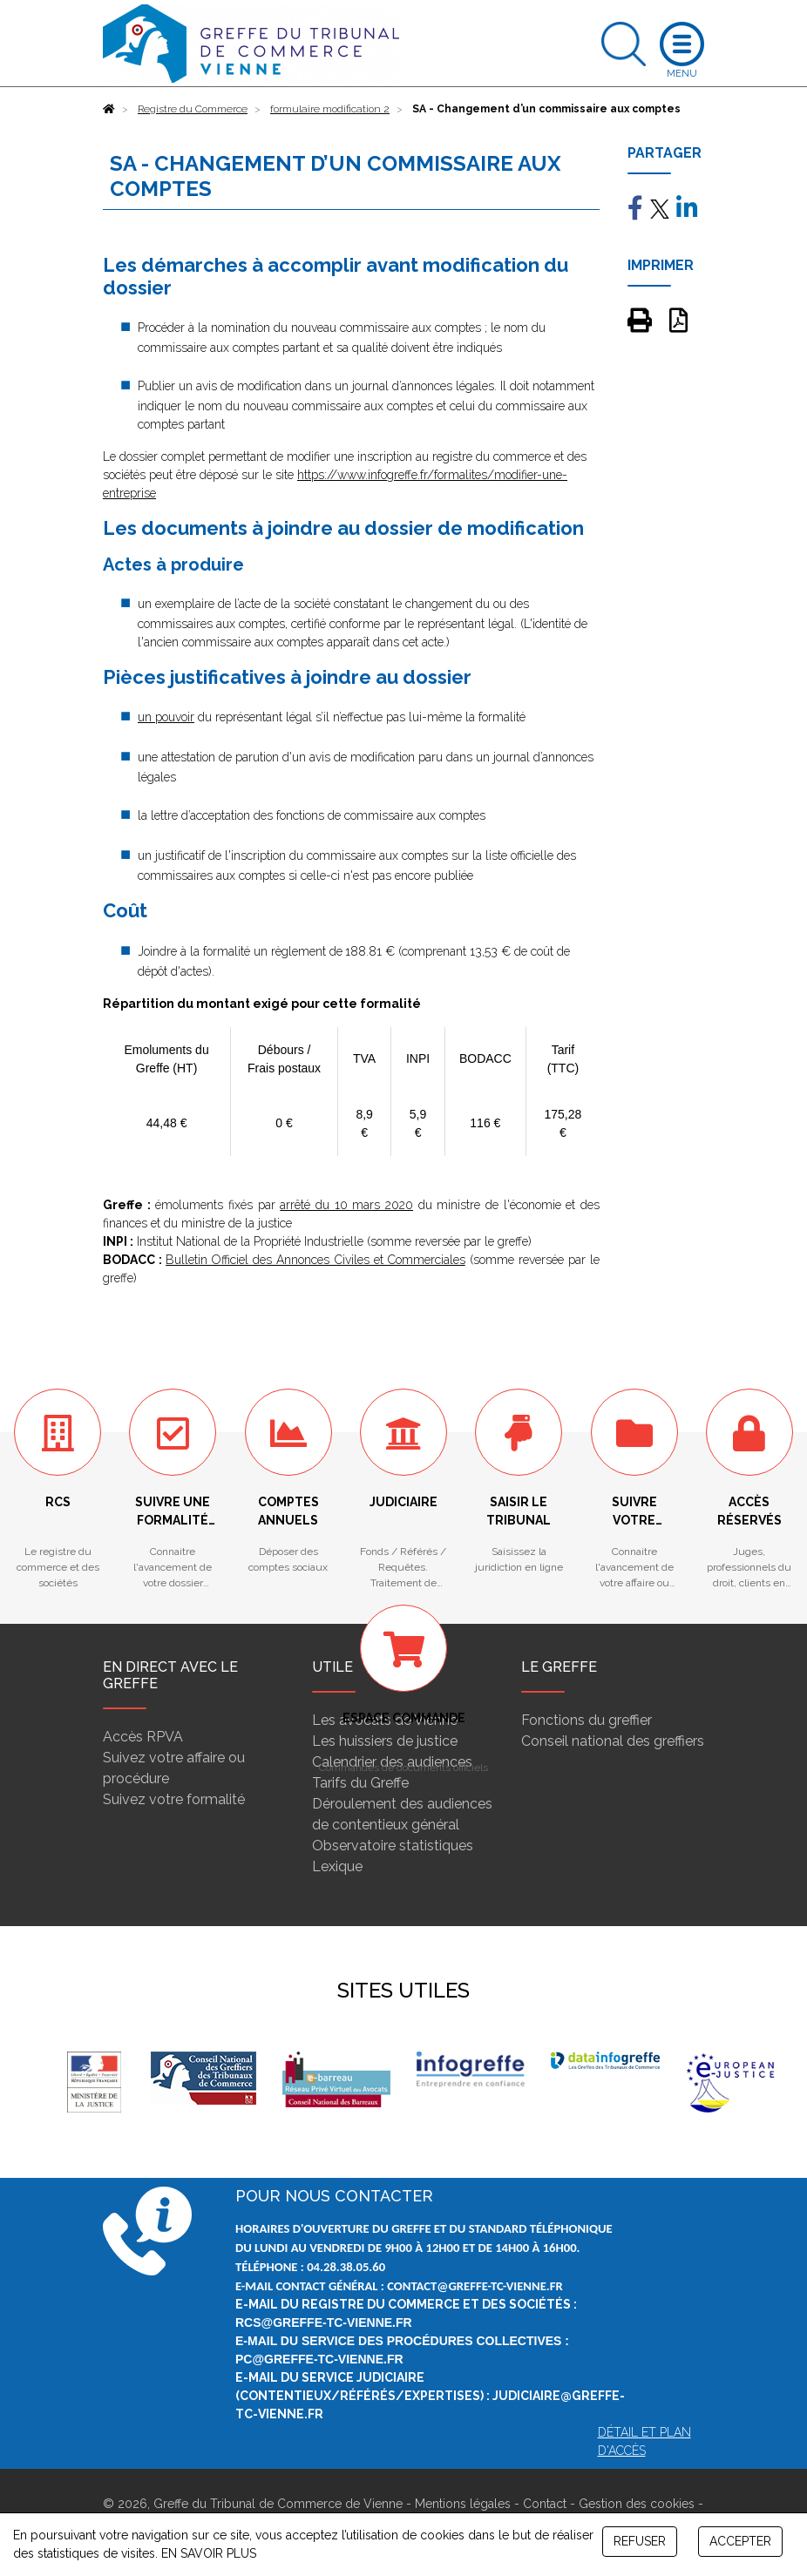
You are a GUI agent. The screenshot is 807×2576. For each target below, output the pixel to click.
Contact (544, 2504)
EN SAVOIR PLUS (208, 2553)
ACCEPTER (740, 2541)
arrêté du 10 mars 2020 (346, 1205)
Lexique (337, 1866)
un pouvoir (166, 717)
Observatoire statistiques (392, 1845)
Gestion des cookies (637, 2504)
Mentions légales (463, 2504)
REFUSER (640, 2541)
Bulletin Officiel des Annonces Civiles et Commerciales (315, 1260)
